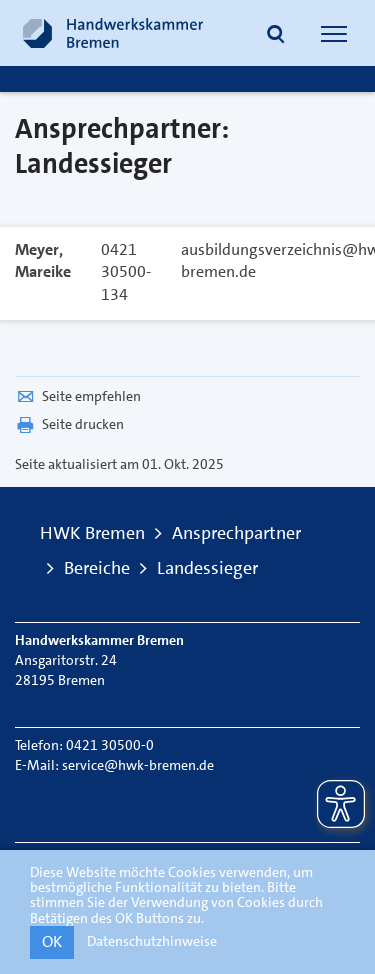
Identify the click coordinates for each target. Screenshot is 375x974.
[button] (276, 36)
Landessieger (207, 568)
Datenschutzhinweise (152, 941)
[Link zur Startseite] (113, 33)
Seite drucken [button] (69, 424)
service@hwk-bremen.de (138, 765)
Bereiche (97, 568)
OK (52, 941)
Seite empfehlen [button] (78, 396)
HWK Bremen (92, 533)
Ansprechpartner (236, 533)
